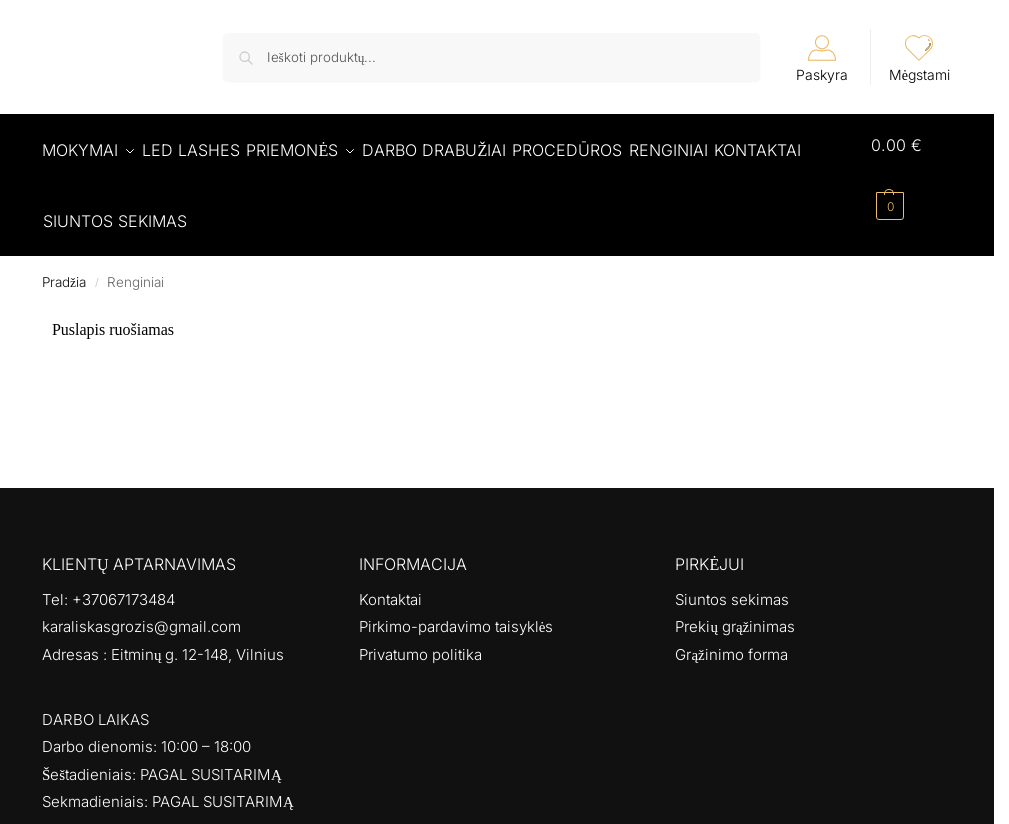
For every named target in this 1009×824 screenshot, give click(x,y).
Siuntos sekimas (732, 578)
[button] (916, 175)
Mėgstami (919, 58)
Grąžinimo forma (731, 633)
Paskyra (822, 58)
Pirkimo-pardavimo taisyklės (456, 605)
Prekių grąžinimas (735, 605)
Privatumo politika (420, 633)
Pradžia (64, 261)
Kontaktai (390, 578)
